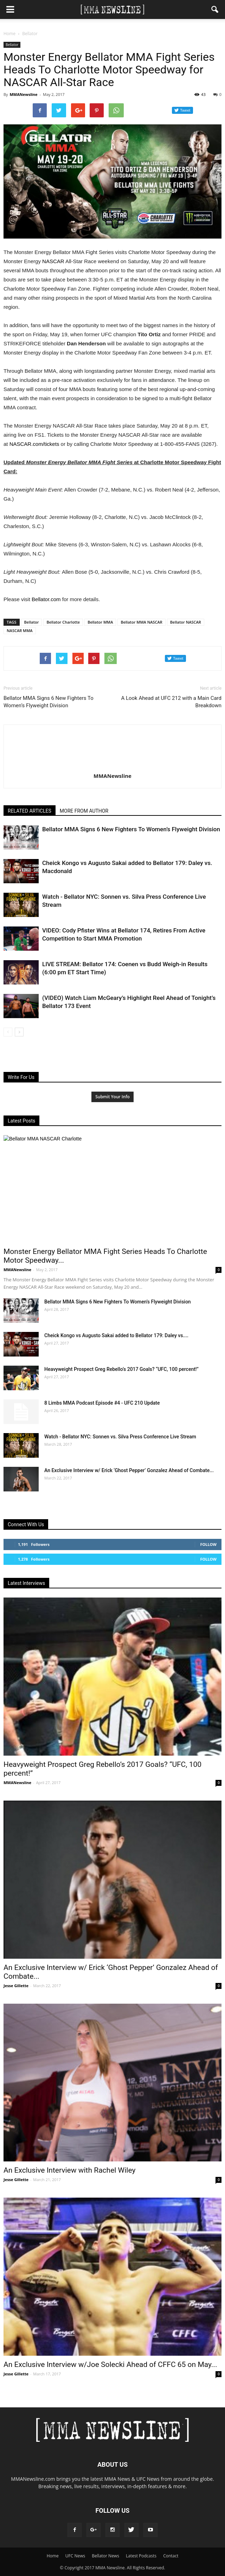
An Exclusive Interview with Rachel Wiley (69, 2170)
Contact (170, 2556)
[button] (215, 9)
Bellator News (105, 2556)
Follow (208, 1544)
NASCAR (53, 261)
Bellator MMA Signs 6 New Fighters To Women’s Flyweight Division (49, 702)
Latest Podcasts (141, 2556)
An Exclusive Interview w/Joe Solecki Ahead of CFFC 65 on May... (110, 2364)
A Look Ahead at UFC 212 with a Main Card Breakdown (171, 702)
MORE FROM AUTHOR (84, 811)
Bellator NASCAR (185, 622)
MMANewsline (23, 94)
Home (9, 34)
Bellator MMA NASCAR (141, 622)
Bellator (12, 44)
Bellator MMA (100, 622)
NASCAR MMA (20, 630)
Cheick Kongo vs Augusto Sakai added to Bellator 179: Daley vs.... (116, 1335)
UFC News (75, 2556)
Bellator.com (46, 599)
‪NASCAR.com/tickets (34, 444)
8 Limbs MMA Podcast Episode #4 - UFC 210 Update (102, 1403)
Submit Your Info (112, 1097)
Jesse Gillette (16, 1985)
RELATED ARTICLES (29, 811)
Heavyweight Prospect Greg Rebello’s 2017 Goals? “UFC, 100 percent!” (121, 1369)
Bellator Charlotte (63, 622)
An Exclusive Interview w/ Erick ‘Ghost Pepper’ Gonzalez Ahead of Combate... (129, 1470)
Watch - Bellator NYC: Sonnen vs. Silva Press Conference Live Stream (120, 1436)
